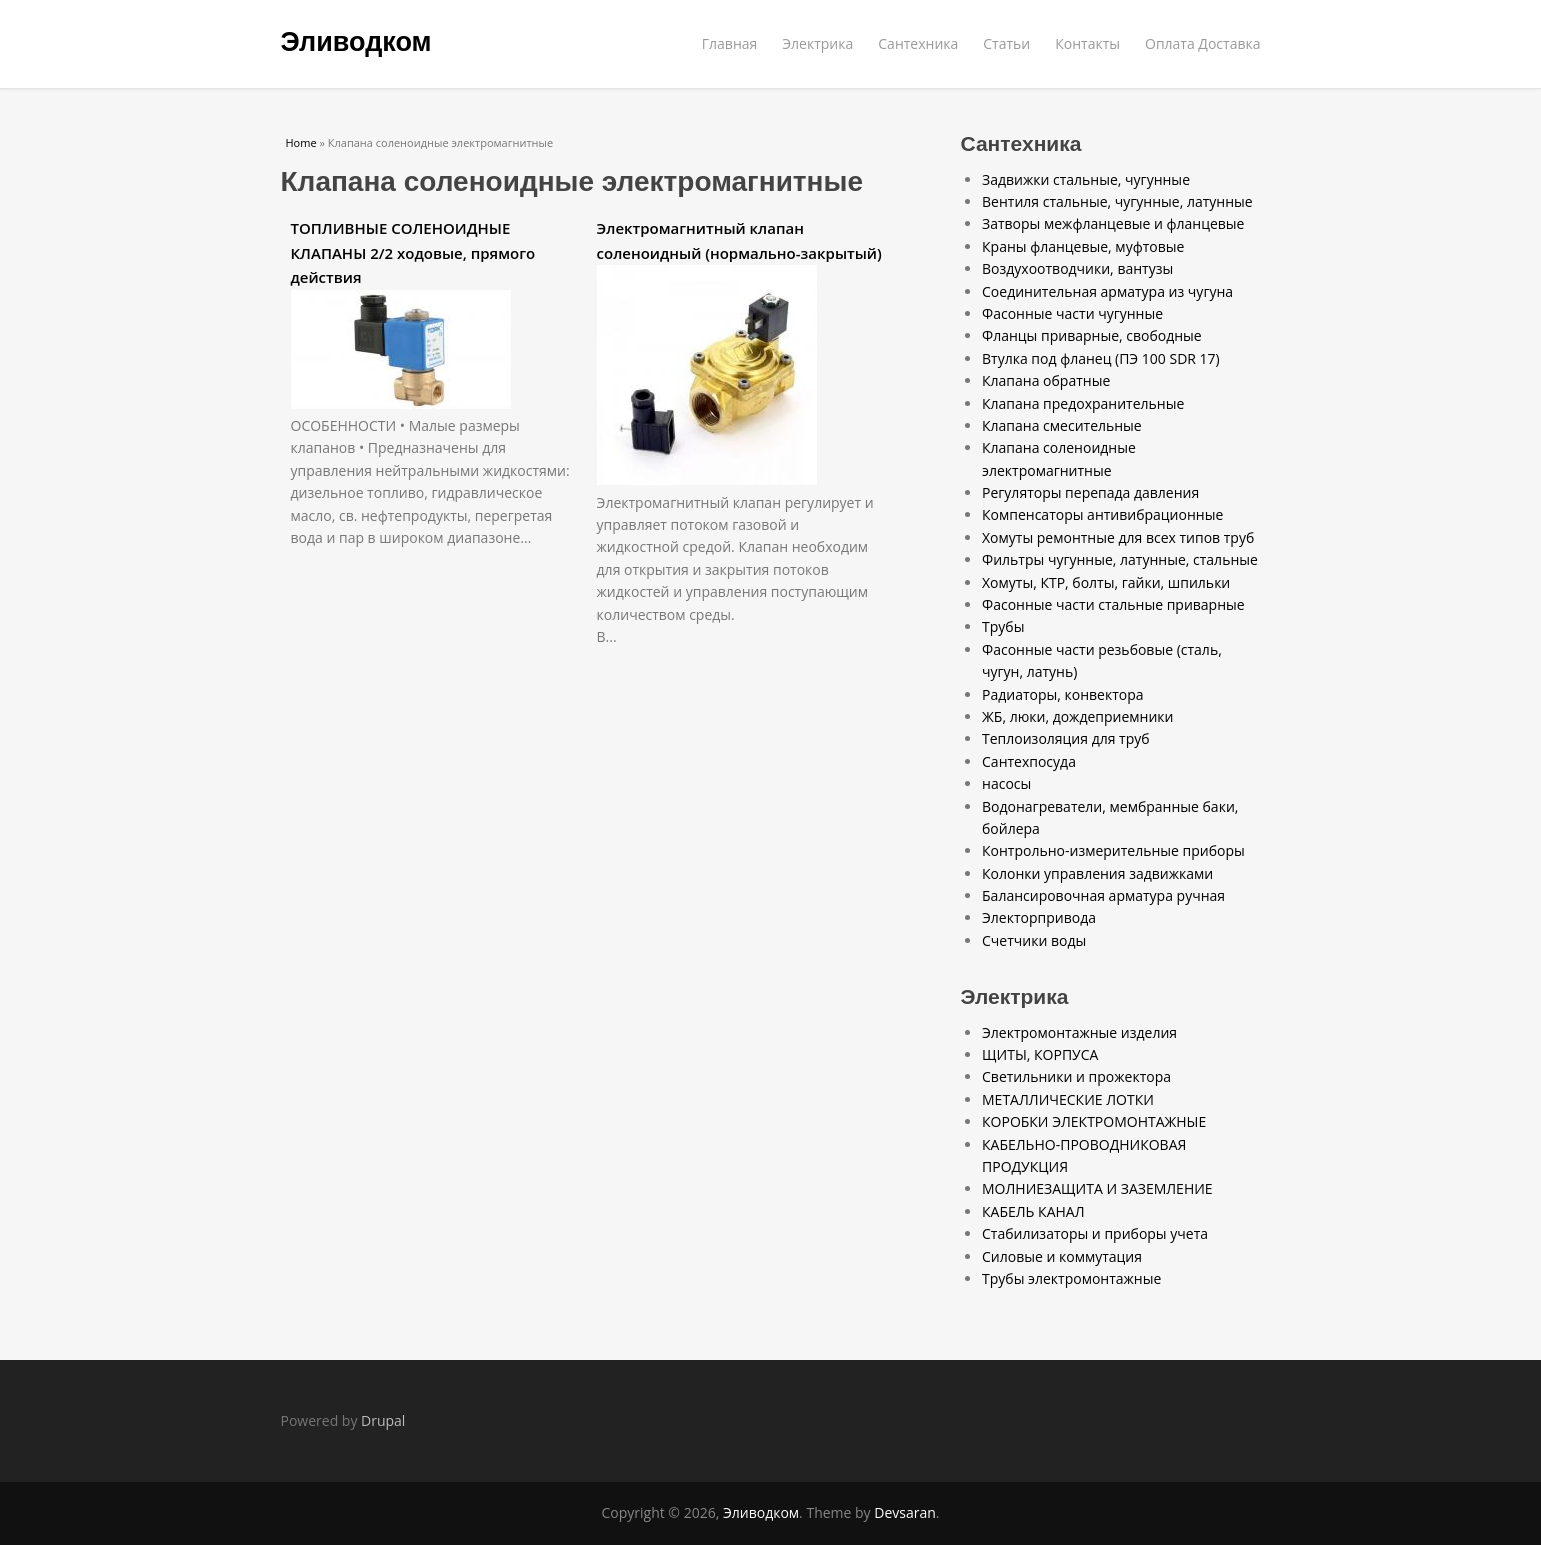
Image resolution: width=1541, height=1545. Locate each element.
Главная (730, 43)
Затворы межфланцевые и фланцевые (1113, 223)
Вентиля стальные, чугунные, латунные (1117, 201)
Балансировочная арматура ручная (1103, 895)
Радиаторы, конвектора (1063, 694)
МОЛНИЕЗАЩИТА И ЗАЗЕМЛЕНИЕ (1097, 1188)
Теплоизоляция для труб (1066, 738)
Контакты (1087, 43)
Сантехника (918, 43)
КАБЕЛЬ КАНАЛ (1033, 1211)
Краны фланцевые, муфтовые (1083, 246)
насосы (1006, 783)
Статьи (1006, 43)
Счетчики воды (1034, 940)
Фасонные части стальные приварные (1113, 604)
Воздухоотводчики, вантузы (1077, 268)
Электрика (817, 43)
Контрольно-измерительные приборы (1113, 850)
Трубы (1003, 626)
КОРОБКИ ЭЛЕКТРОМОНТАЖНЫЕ (1094, 1121)
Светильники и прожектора (1076, 1076)
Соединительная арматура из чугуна (1107, 291)
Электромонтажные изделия (1079, 1032)
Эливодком (356, 42)
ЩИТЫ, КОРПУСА (1040, 1054)
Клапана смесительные (1062, 425)
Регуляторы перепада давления (1090, 492)
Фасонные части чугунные (1072, 313)
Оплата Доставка (1203, 43)
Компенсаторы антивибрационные (1102, 514)
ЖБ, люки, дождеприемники (1077, 716)
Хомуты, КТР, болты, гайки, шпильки (1106, 582)
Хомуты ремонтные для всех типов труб (1118, 537)
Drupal (383, 1420)
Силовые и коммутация (1062, 1256)
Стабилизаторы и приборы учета (1095, 1233)
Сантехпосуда (1029, 761)
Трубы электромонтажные (1071, 1278)
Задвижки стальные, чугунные (1086, 179)
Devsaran (905, 1512)
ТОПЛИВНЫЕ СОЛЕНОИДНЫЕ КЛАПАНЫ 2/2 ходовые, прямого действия (413, 252)
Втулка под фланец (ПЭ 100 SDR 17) (1101, 358)
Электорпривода (1039, 917)
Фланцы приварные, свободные (1092, 335)
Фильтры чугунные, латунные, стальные (1120, 559)
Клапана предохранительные (1083, 403)
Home (301, 142)
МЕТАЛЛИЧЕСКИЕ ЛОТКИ (1068, 1099)
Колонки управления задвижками (1097, 873)
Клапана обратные (1046, 380)
